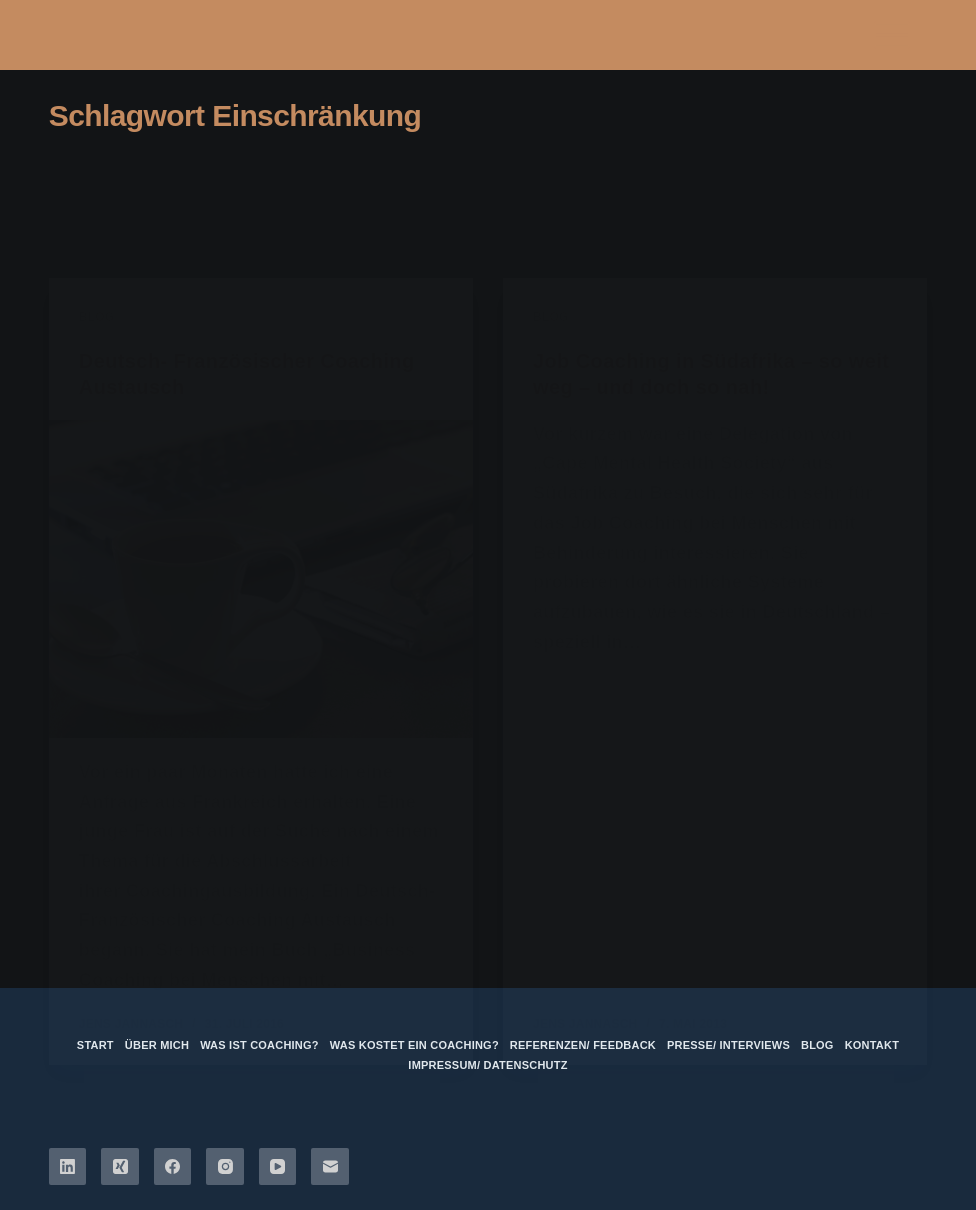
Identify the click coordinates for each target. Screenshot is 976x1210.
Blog (817, 1045)
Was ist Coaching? (259, 1045)
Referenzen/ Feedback (583, 1045)
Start (95, 1045)
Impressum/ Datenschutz (487, 1065)
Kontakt (872, 1045)
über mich (157, 1045)
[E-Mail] (330, 1167)
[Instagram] (225, 1167)
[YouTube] (278, 1167)
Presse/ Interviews (728, 1045)
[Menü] (892, 35)
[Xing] (120, 1167)
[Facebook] (173, 1167)
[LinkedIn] (68, 1167)
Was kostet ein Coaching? (414, 1045)
